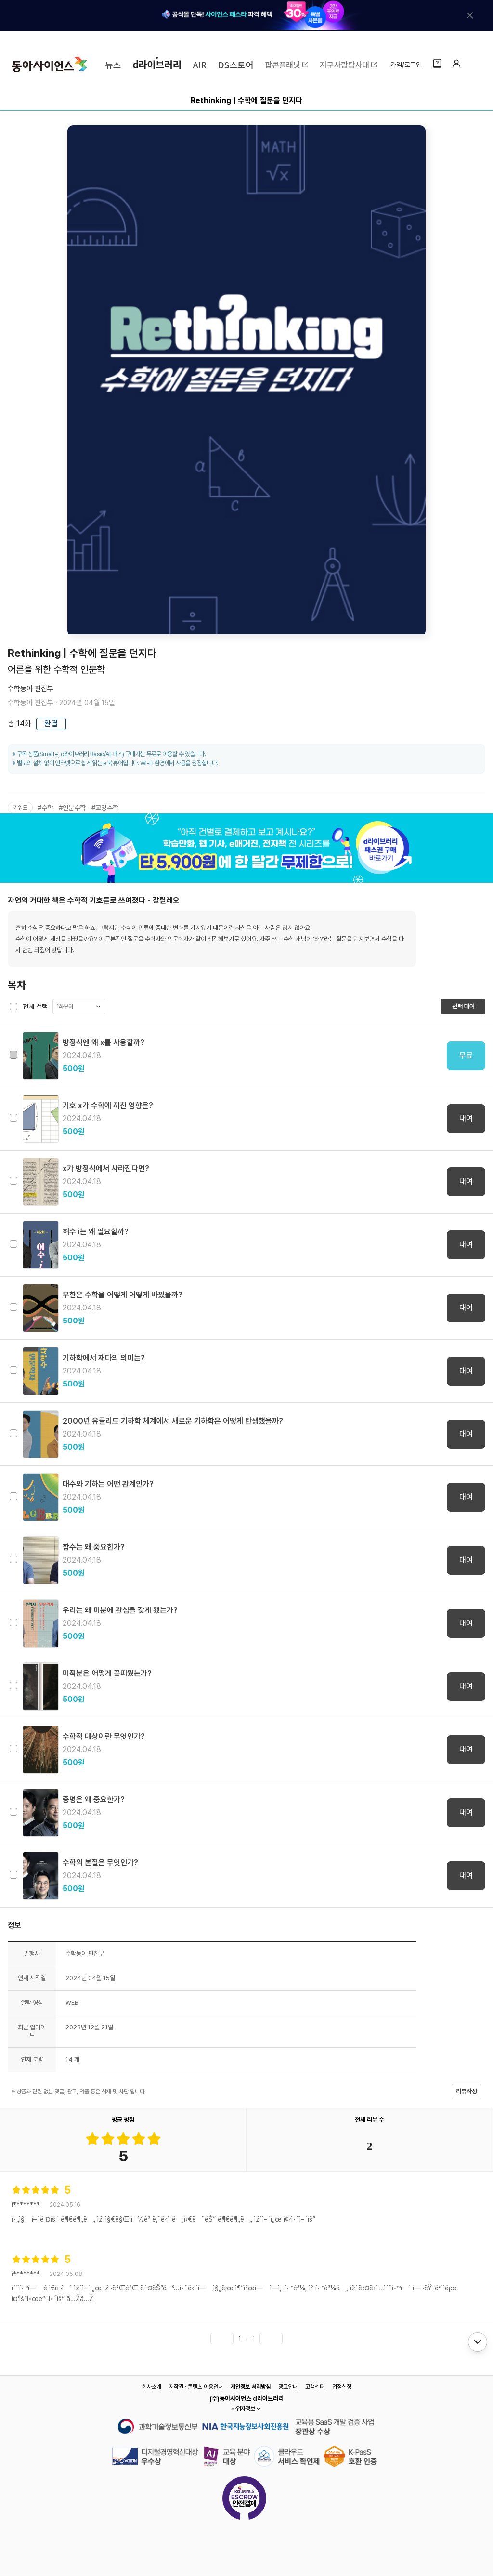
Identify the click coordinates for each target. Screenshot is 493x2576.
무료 (466, 1055)
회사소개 (151, 2386)
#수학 (45, 807)
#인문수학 (72, 807)
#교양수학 (104, 807)
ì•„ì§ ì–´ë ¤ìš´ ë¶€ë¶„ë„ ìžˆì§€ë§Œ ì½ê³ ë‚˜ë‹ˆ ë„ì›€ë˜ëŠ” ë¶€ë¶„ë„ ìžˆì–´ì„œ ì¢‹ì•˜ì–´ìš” (163, 2219)
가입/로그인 (406, 64)
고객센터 (314, 2386)
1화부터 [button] (64, 1006)
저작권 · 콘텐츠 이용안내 (196, 2386)
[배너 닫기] (469, 15)
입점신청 (341, 2386)
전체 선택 (35, 1006)
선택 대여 (463, 1006)
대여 (466, 1118)
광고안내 (288, 2386)
